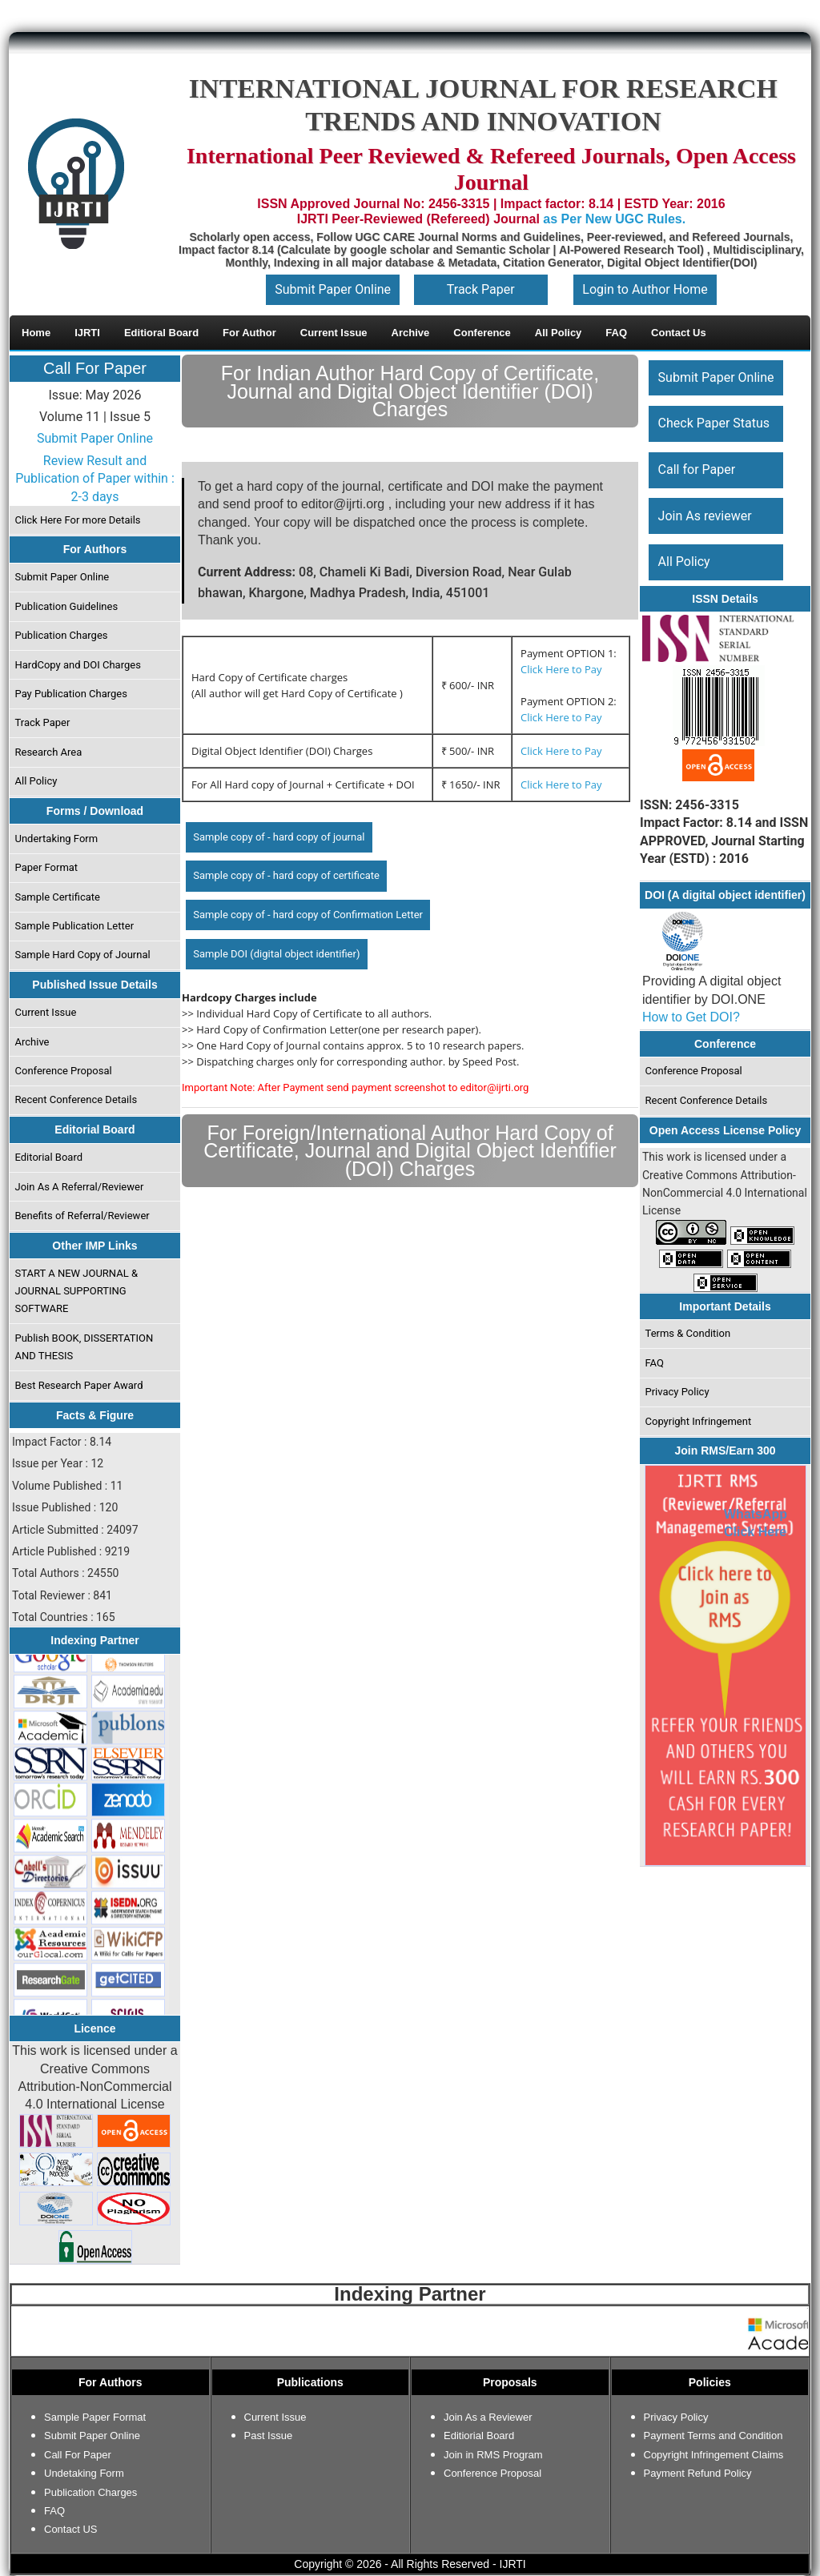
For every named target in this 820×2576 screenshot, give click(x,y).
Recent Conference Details (76, 1099)
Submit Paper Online (333, 289)
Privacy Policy (677, 1392)
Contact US (70, 2529)
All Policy (36, 781)
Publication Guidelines (67, 606)
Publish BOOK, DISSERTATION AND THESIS (84, 1347)
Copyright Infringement (698, 1421)
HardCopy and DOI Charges (78, 665)
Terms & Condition (688, 1333)
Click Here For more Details (78, 520)
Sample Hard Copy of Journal (83, 955)
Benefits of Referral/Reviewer (82, 1216)
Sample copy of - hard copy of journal (278, 837)
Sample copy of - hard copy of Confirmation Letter (308, 915)
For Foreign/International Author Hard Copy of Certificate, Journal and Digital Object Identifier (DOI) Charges (410, 1150)
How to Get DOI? (691, 1017)
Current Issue (46, 1012)
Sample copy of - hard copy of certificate (286, 875)
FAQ (654, 1363)
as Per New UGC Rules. (614, 219)
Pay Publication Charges (71, 694)
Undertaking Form (56, 839)
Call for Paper (697, 469)
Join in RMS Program (493, 2455)
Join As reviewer (705, 516)
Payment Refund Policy (698, 2473)
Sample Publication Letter (75, 926)
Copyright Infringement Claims (714, 2455)
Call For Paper (95, 368)
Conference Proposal (63, 1071)
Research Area (48, 752)
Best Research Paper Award (79, 1385)
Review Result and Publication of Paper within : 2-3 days (95, 478)
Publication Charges (61, 635)
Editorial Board (49, 1157)
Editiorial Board (479, 2436)
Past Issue (268, 2436)
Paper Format (46, 867)
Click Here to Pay (561, 669)
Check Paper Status (714, 423)
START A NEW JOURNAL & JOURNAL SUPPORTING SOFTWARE (77, 1291)
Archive (32, 1042)
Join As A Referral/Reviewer (79, 1187)
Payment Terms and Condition (713, 2436)
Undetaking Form (84, 2473)
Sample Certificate (58, 897)
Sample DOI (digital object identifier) (276, 954)
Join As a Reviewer (488, 2417)
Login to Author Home (644, 289)
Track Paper (481, 289)
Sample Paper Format (95, 2417)
